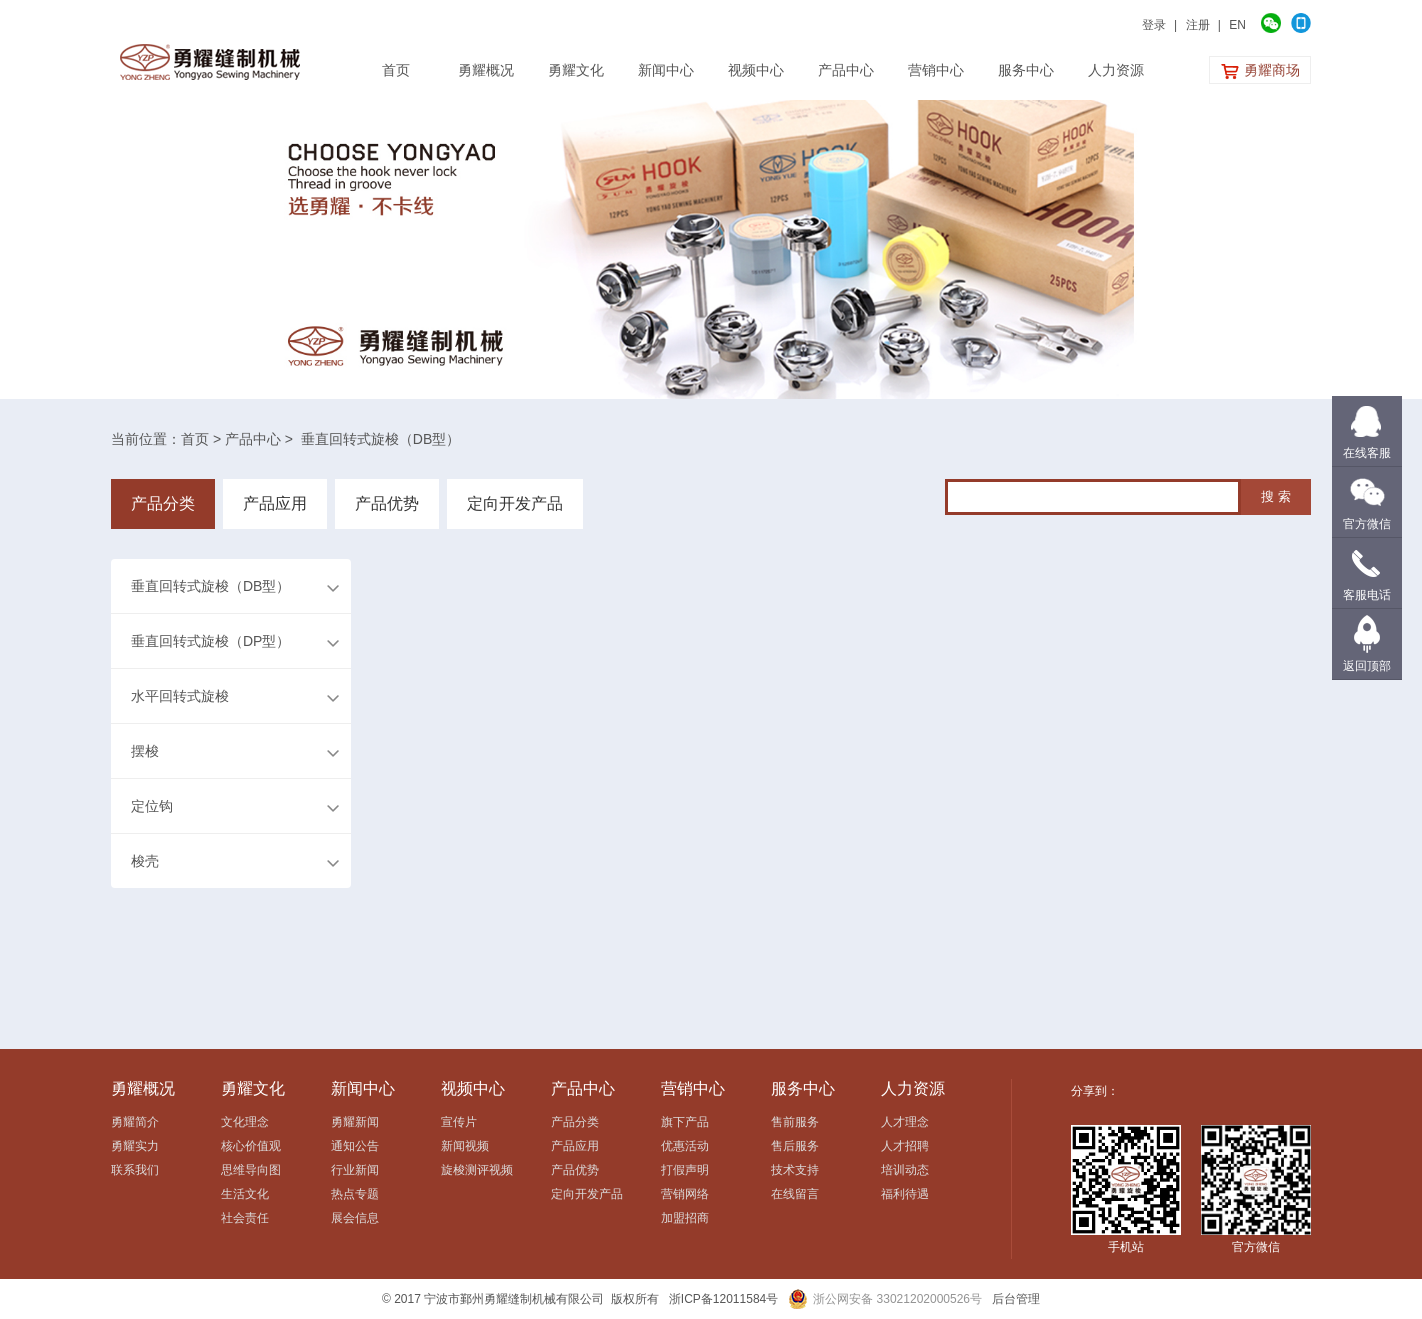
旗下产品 (685, 1122)
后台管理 (1016, 1299)
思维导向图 (251, 1170)
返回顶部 (1367, 666)
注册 (1198, 25)
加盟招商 (685, 1218)
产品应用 (275, 503)
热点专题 (355, 1194)
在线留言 (795, 1194)
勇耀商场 (1260, 71)
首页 (195, 439)
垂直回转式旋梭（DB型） (380, 439)
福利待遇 (905, 1194)
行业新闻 (355, 1170)
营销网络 (685, 1194)
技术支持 (795, 1170)
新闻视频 (465, 1146)
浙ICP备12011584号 (723, 1299)
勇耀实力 (135, 1146)
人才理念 (905, 1122)
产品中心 (253, 439)
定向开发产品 (515, 503)
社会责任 (245, 1218)
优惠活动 (685, 1146)
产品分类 (163, 503)
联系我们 (135, 1170)
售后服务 (795, 1146)
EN (1237, 25)
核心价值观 (251, 1146)
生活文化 (245, 1194)
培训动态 (905, 1170)
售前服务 (795, 1122)
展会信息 (355, 1218)
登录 (1154, 25)
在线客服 (1367, 453)
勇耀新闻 (355, 1122)
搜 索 (1276, 496)
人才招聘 (905, 1146)
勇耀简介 (135, 1122)
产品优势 (387, 503)
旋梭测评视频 (477, 1170)
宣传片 (459, 1122)
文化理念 (245, 1122)
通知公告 (355, 1146)
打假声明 (685, 1170)
